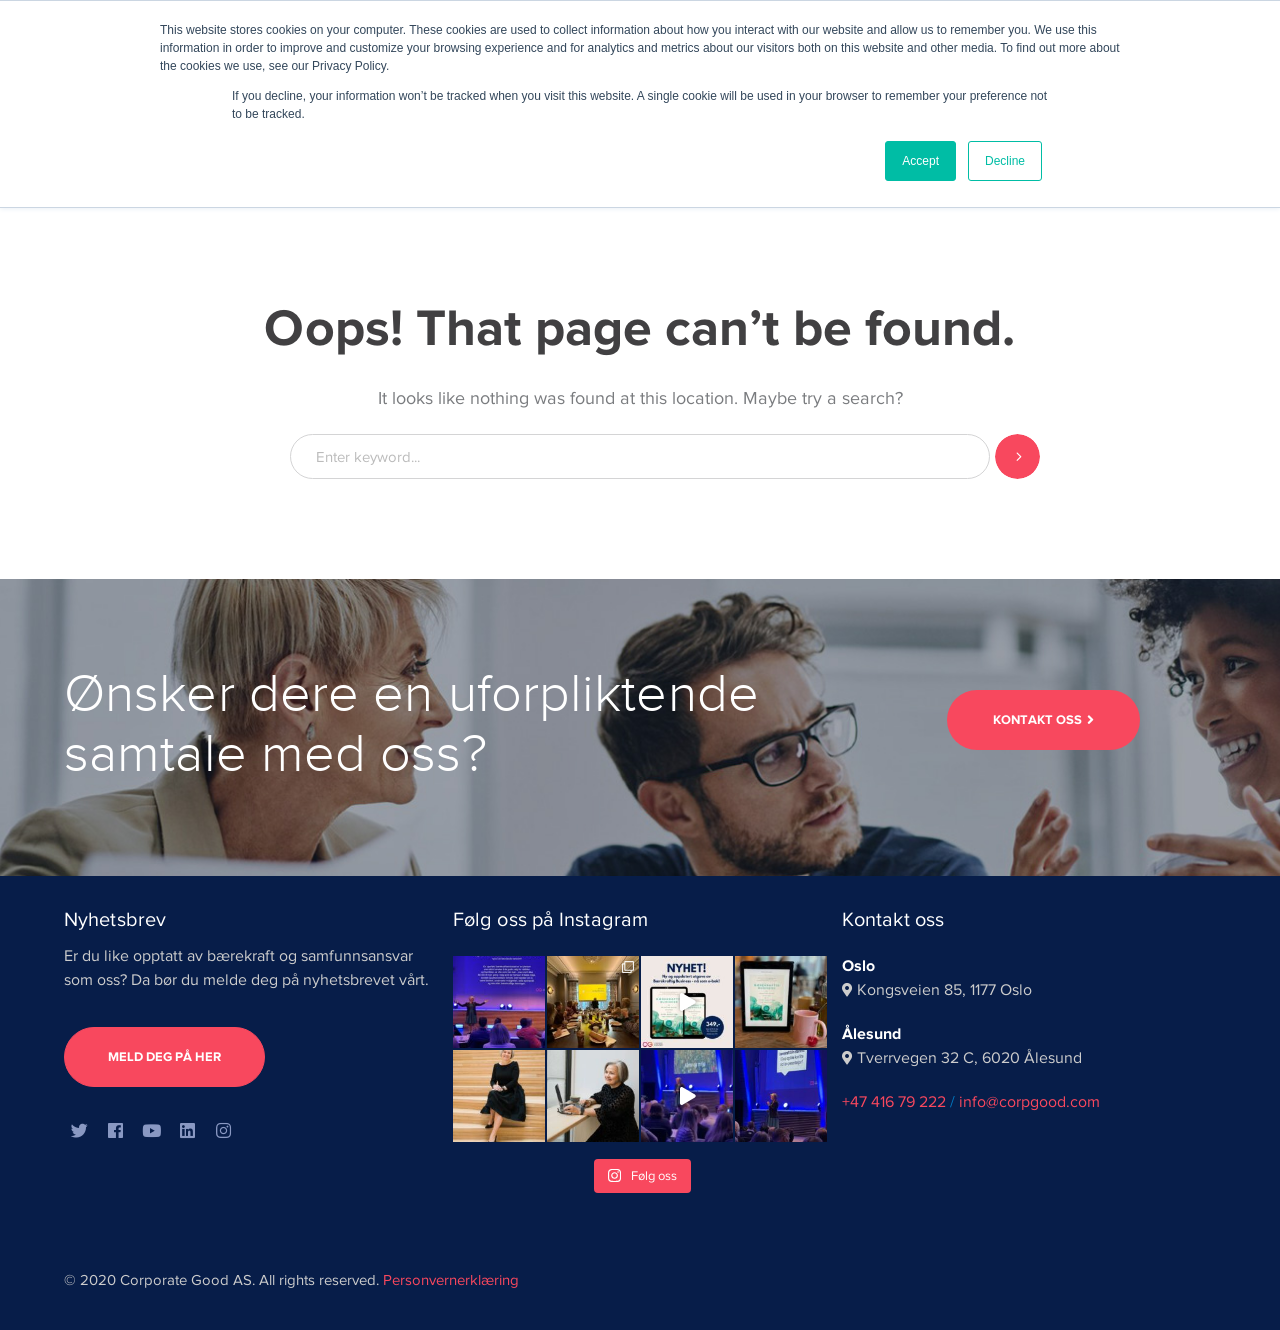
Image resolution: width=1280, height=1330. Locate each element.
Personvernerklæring (451, 1280)
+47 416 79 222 (894, 1102)
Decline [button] (1005, 161)
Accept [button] (920, 161)
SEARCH (1017, 456)
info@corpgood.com (1029, 1102)
